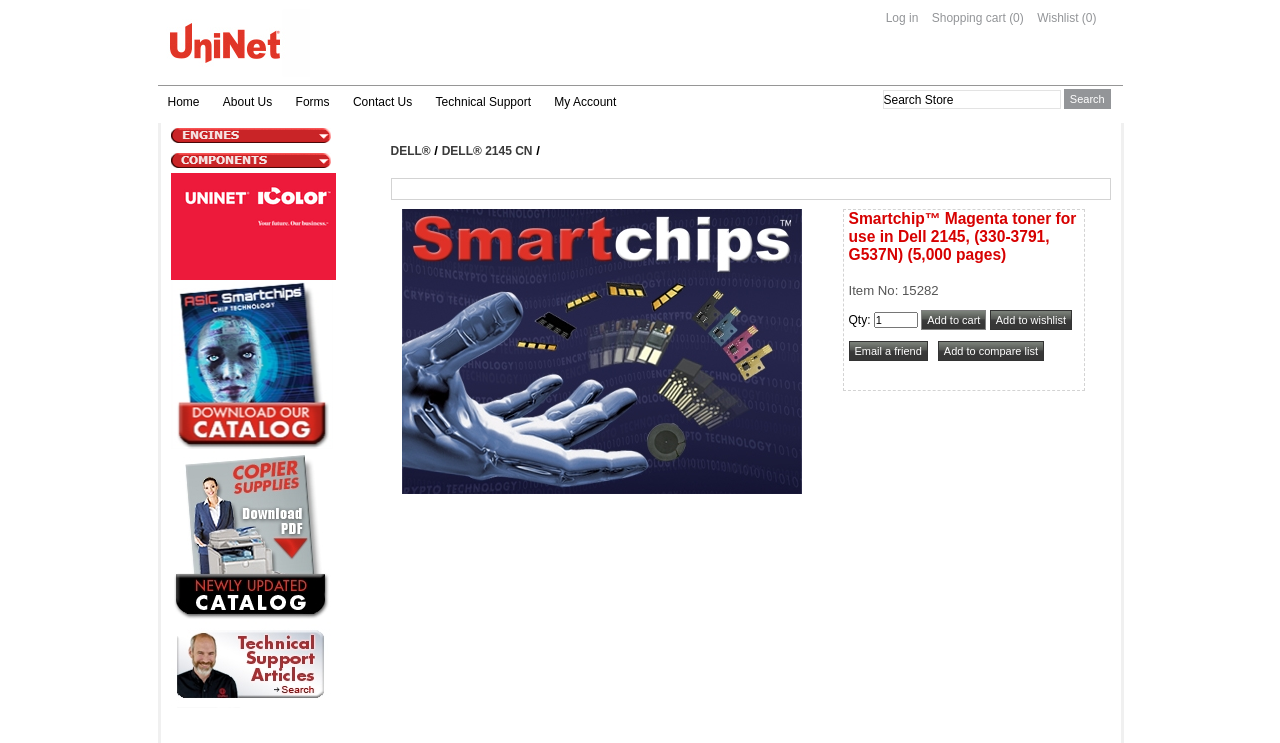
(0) (1016, 18)
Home (184, 102)
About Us (247, 102)
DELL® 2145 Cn (487, 151)
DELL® (411, 151)
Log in (902, 18)
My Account (585, 102)
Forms (313, 102)
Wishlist (1057, 18)
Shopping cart (969, 18)
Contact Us (382, 102)
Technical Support (483, 102)
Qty (858, 320)
